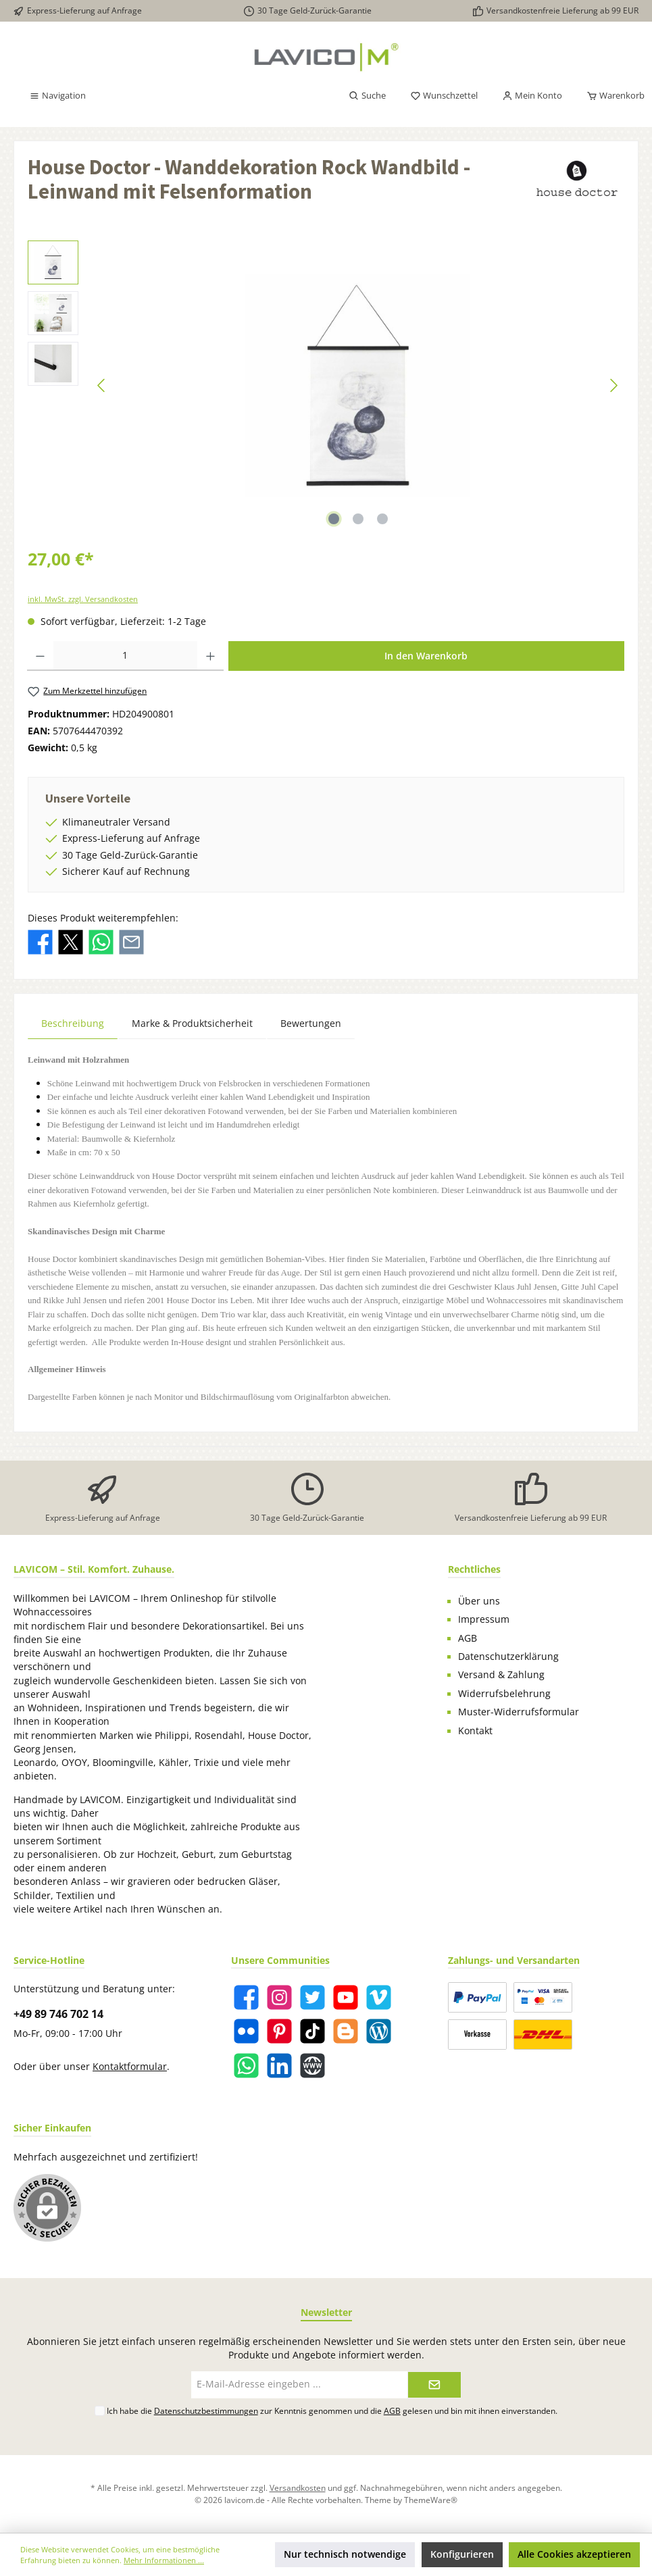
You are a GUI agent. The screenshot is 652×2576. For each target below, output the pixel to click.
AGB (467, 1638)
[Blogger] (345, 2031)
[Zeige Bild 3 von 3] (382, 518)
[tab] (73, 1023)
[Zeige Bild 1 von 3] (333, 518)
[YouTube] (345, 1997)
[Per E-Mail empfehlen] (131, 941)
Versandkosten (298, 2487)
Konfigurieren (462, 2554)
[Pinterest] (279, 2031)
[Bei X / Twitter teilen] (70, 941)
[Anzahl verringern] (40, 656)
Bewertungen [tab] (310, 1023)
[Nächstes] (613, 385)
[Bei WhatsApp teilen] (101, 941)
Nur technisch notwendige (345, 2554)
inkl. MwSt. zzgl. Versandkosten (83, 599)
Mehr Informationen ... (164, 2560)
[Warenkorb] (611, 96)
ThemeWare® (430, 2499)
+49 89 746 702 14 (58, 2013)
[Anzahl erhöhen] (210, 656)
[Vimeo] (378, 1997)
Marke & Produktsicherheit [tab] (192, 1023)
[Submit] (434, 2384)
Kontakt (475, 1731)
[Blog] (378, 2031)
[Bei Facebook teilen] (40, 941)
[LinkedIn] (279, 2065)
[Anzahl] (125, 656)
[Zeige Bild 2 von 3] (358, 518)
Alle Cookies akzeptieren (574, 2554)
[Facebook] (246, 1997)
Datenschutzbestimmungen (206, 2410)
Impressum (483, 1619)
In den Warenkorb (426, 655)
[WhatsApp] (246, 2065)
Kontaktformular (130, 2067)
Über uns (479, 1601)
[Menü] (57, 96)
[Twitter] (312, 1997)
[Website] (312, 2065)
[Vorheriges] (102, 385)
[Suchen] (367, 96)
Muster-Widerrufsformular (518, 1712)
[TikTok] (312, 2031)
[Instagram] (279, 1997)
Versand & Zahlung (501, 1675)
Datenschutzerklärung (508, 1656)
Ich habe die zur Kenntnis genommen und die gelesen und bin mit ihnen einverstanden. (332, 2410)
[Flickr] (246, 2031)
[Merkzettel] (443, 96)
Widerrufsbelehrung (504, 1694)
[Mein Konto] (532, 96)
